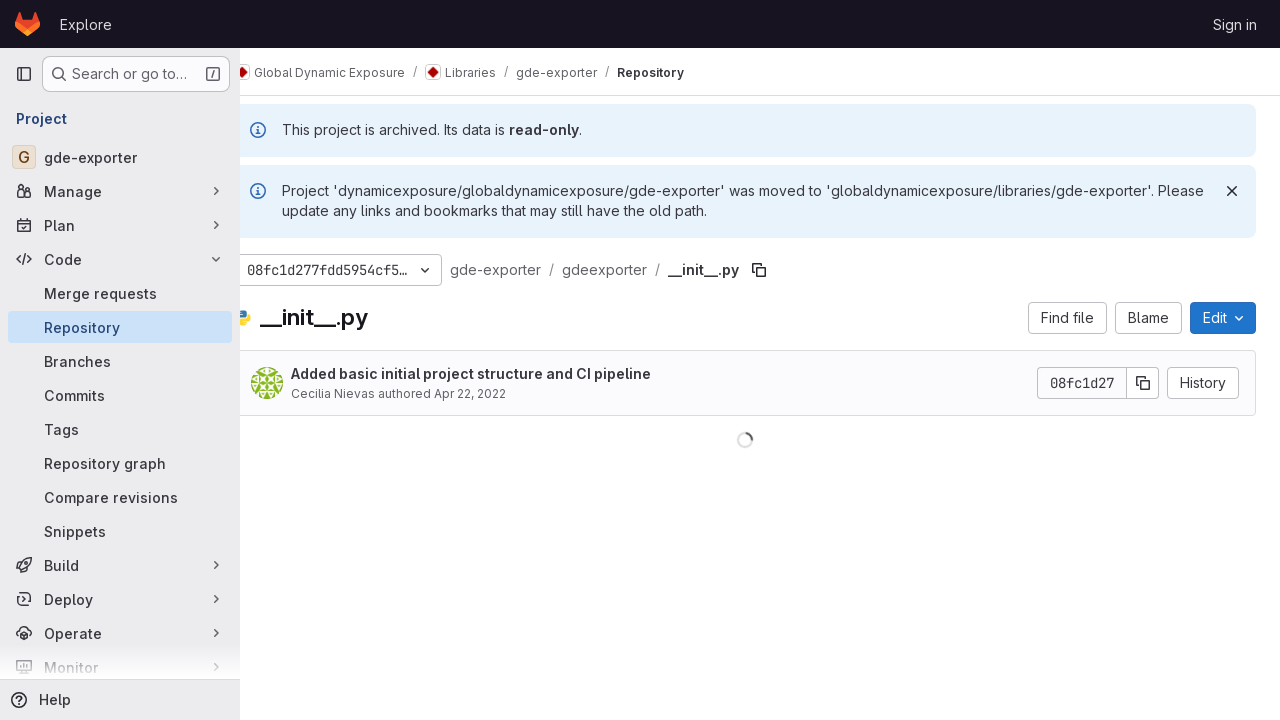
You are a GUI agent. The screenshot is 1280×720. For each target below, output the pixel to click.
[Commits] (120, 395)
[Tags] (120, 429)
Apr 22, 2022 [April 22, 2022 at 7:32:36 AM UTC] (500, 393)
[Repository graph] (120, 463)
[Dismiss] (1232, 191)
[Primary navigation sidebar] (24, 74)
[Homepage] (27, 24)
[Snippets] (120, 531)
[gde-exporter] (120, 157)
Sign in (1235, 24)
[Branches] (120, 361)
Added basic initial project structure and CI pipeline (501, 373)
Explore (86, 24)
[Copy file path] (789, 270)
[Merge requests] (120, 293)
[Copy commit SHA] (1143, 383)
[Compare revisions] (120, 497)
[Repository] (120, 327)
